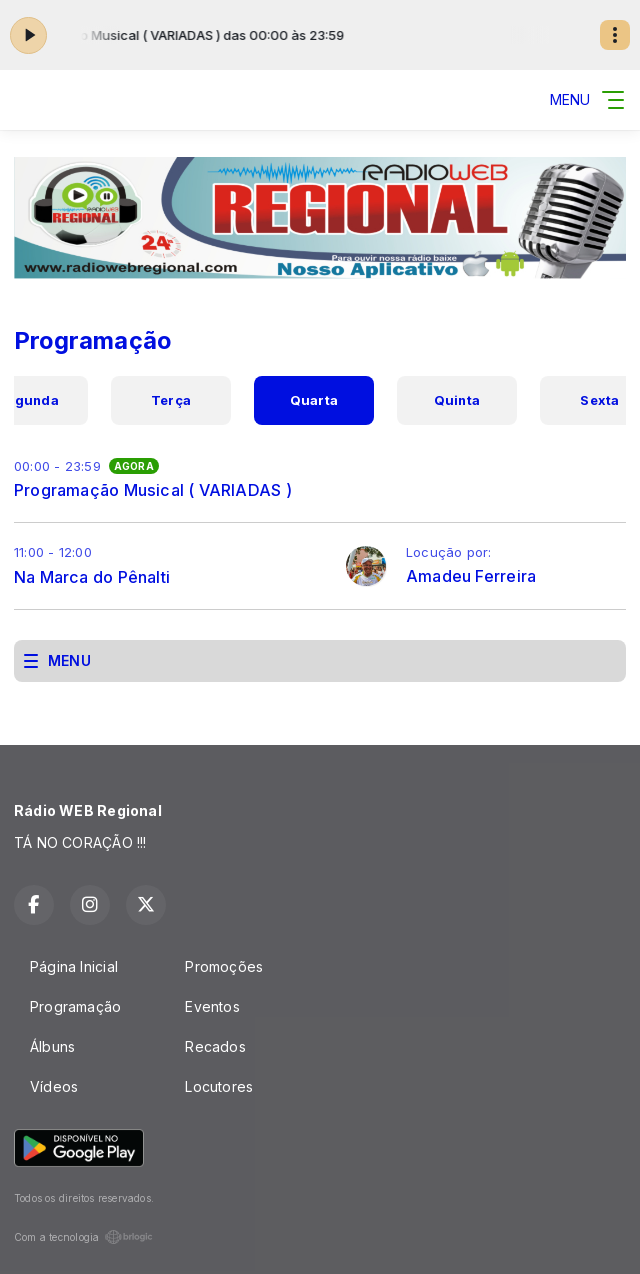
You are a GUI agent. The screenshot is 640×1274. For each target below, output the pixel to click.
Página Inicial (74, 966)
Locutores (219, 1086)
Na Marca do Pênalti (92, 577)
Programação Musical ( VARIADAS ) (153, 490)
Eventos (212, 1006)
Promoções (224, 966)
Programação (75, 1006)
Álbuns (52, 1046)
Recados (215, 1046)
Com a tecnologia (83, 1237)
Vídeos (54, 1086)
